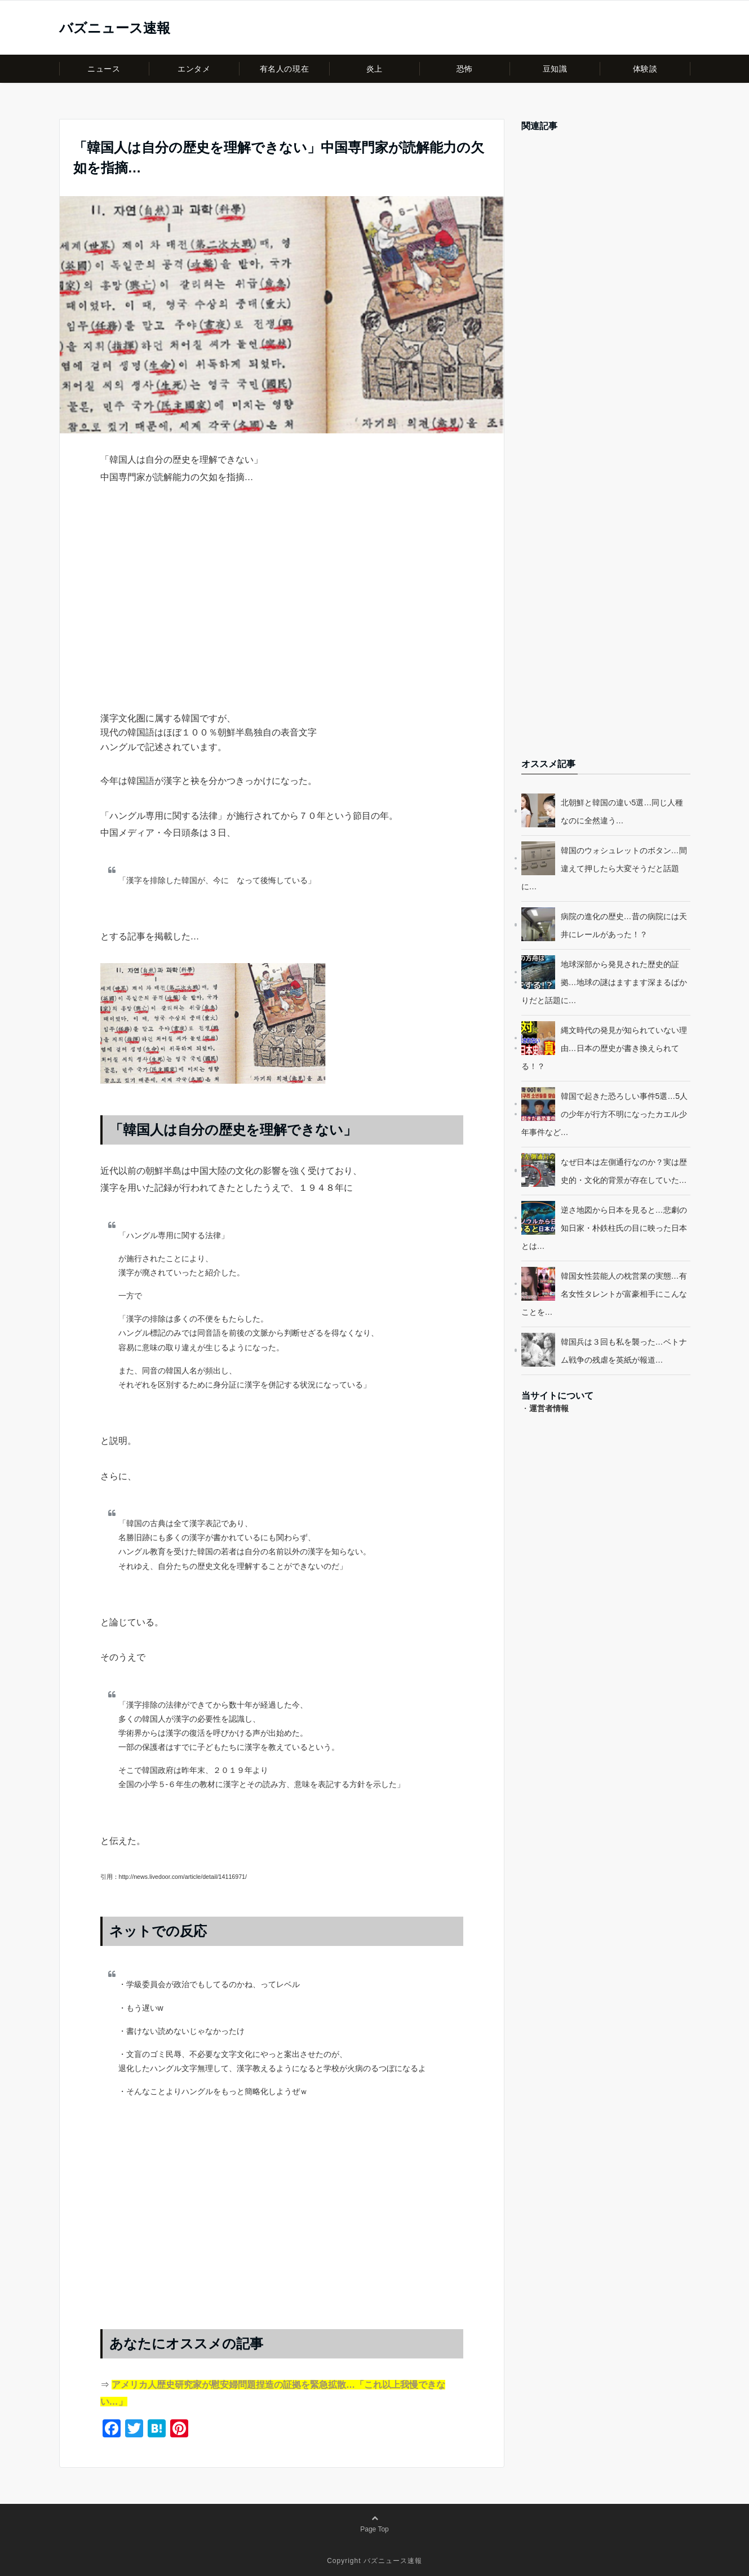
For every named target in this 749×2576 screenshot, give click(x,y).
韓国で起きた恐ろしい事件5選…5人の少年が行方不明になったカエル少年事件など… (604, 1114)
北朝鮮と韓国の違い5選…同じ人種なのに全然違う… (622, 811)
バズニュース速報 (114, 28)
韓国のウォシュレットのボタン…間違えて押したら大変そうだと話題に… (604, 868)
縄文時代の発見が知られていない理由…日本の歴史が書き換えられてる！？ (604, 1048)
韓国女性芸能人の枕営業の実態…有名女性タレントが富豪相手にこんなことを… (604, 1293)
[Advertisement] (282, 618)
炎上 (374, 68)
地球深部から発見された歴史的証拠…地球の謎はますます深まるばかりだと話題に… (604, 982)
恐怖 (465, 68)
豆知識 (555, 68)
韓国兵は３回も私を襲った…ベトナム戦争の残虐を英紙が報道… (624, 1350)
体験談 (645, 68)
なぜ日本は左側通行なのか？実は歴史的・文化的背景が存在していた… (624, 1171)
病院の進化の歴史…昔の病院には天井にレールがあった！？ (624, 925)
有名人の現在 (284, 68)
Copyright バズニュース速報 (374, 2561)
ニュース (103, 68)
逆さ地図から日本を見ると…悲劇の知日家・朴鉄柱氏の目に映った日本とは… (604, 1228)
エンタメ (194, 68)
